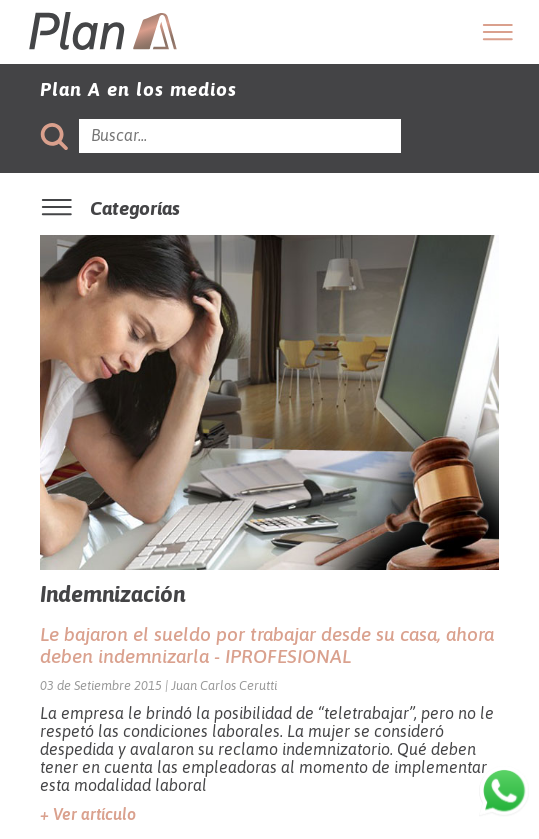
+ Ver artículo (88, 814)
